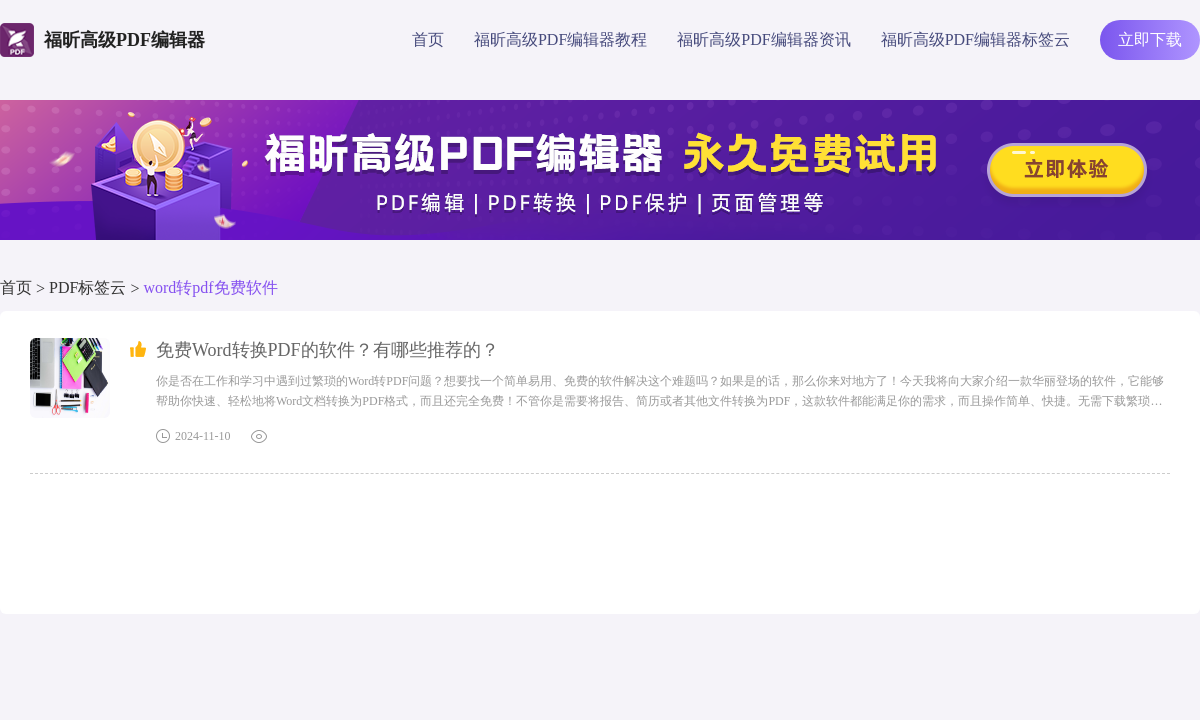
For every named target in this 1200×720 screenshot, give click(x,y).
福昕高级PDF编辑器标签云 (975, 39)
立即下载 (1150, 39)
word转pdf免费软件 (210, 287)
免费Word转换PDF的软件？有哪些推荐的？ (327, 350)
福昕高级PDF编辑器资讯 (763, 39)
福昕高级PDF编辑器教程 (560, 39)
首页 (428, 39)
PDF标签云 (87, 287)
